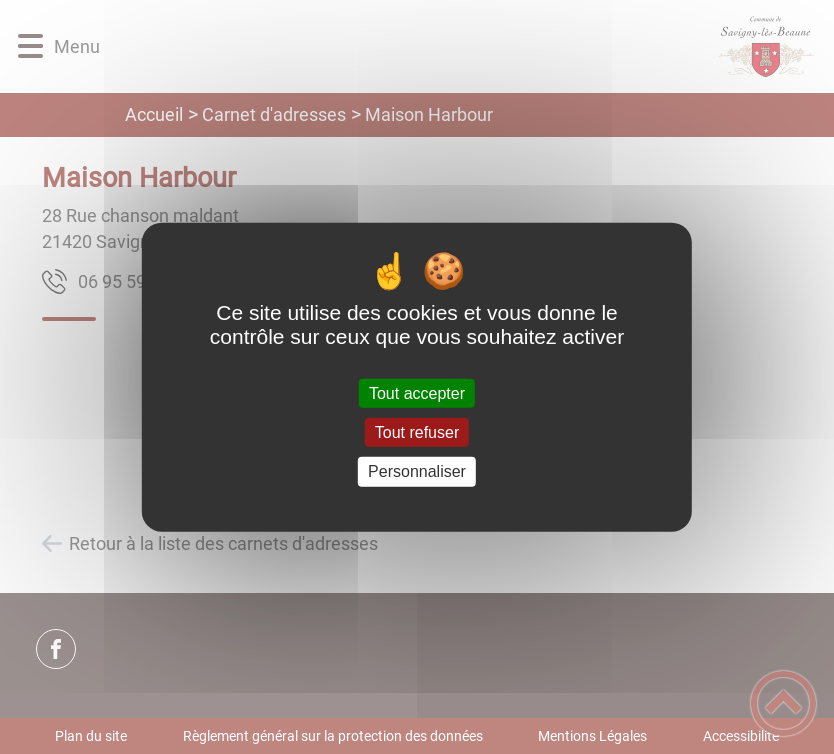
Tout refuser (417, 432)
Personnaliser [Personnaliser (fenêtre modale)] (417, 471)
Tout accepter (417, 393)
